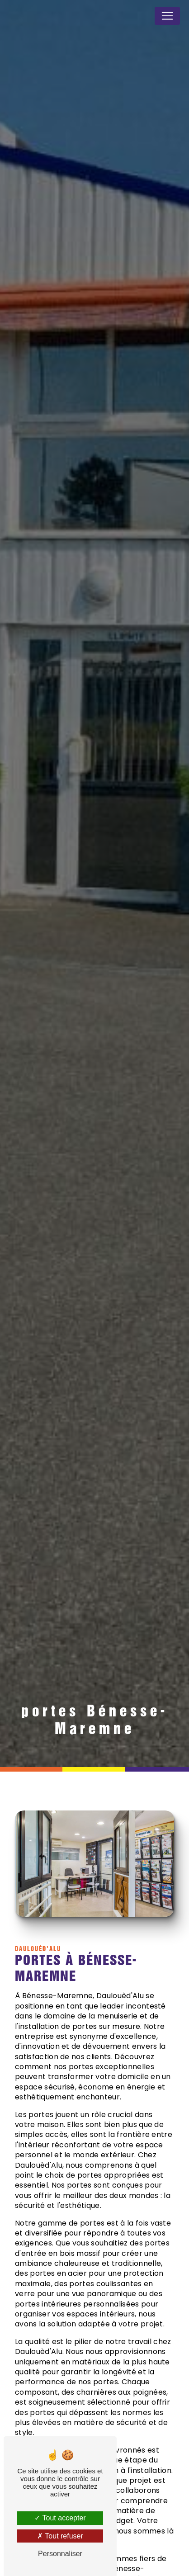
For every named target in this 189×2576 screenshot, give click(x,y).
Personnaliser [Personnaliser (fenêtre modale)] (60, 2553)
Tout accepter (59, 2518)
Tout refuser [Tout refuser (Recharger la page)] (60, 2536)
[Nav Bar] (167, 16)
